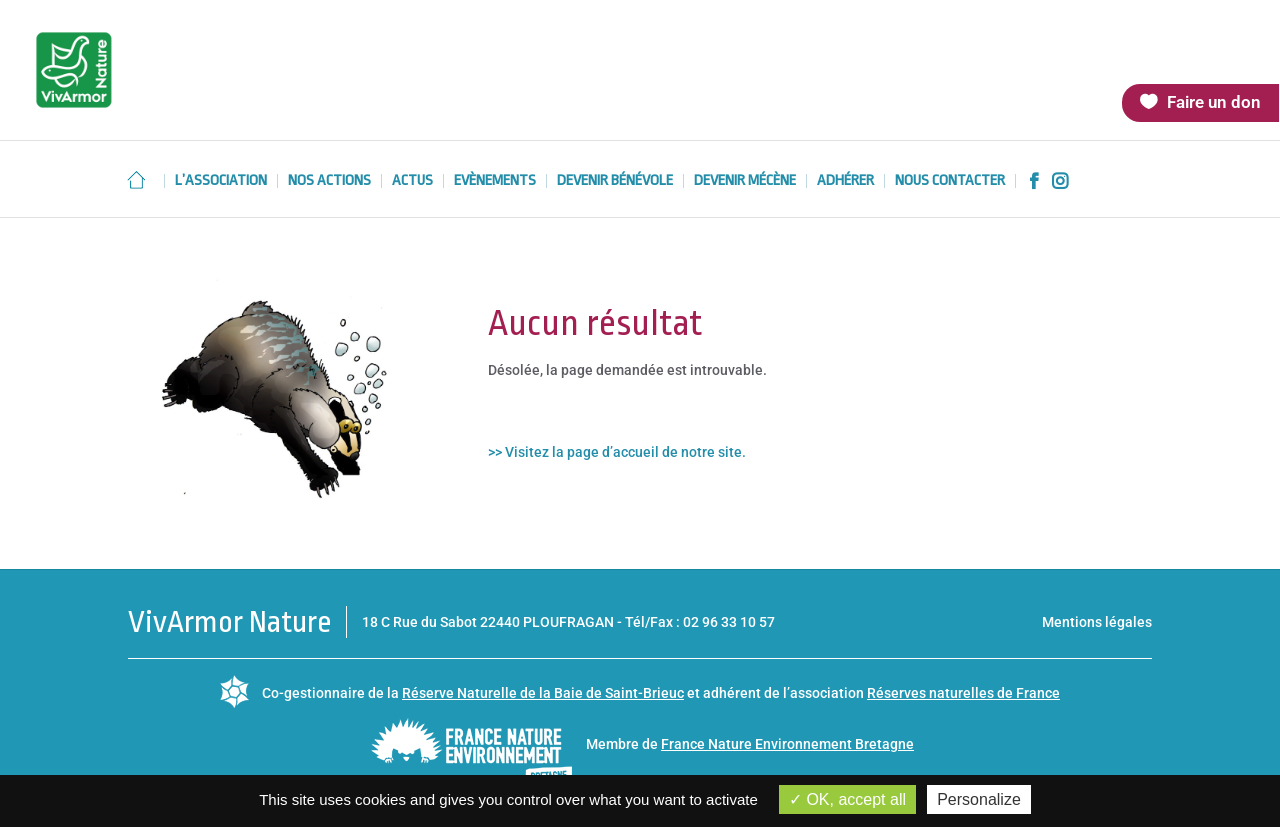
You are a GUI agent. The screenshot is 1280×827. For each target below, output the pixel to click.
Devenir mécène (745, 181)
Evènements (495, 181)
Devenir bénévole (615, 181)
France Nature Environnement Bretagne (787, 744)
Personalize (979, 799)
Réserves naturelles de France (963, 693)
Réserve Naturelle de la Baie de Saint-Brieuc (543, 693)
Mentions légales (1097, 622)
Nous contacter (950, 181)
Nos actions (329, 181)
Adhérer (845, 181)
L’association (221, 181)
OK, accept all (847, 799)
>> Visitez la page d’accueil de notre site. (617, 452)
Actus (412, 181)
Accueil (136, 180)
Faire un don (1214, 102)
